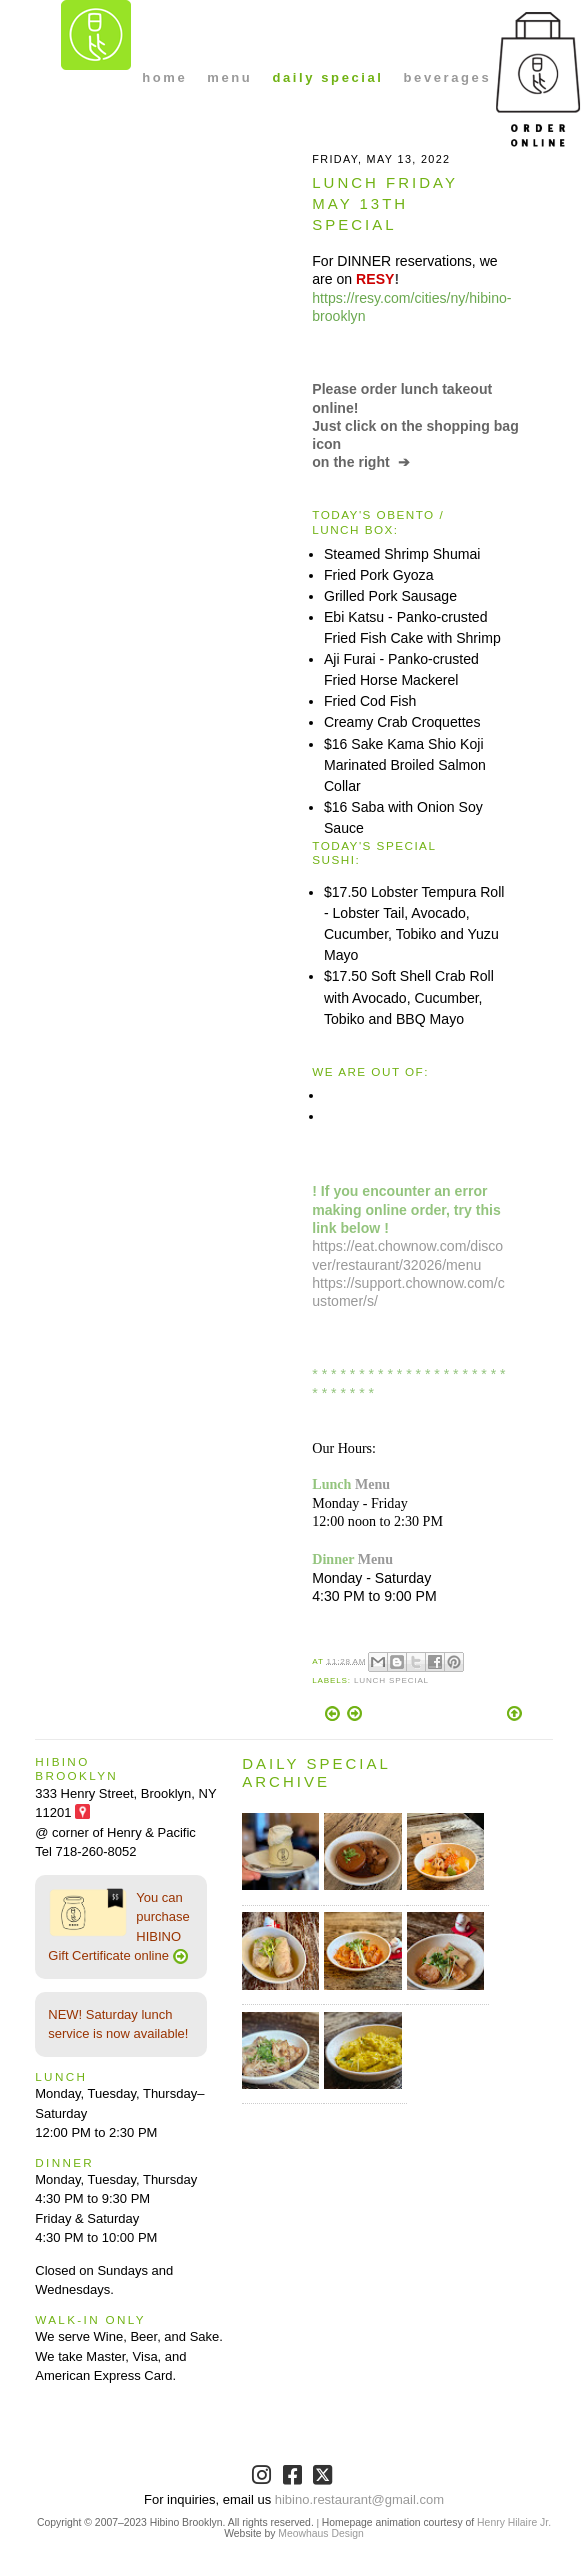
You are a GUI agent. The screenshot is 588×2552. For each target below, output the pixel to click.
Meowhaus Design (320, 2533)
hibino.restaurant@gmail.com (359, 2499)
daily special (327, 77)
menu (229, 77)
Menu (372, 1484)
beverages (448, 77)
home (164, 77)
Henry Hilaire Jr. (514, 2522)
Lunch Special (391, 1680)
